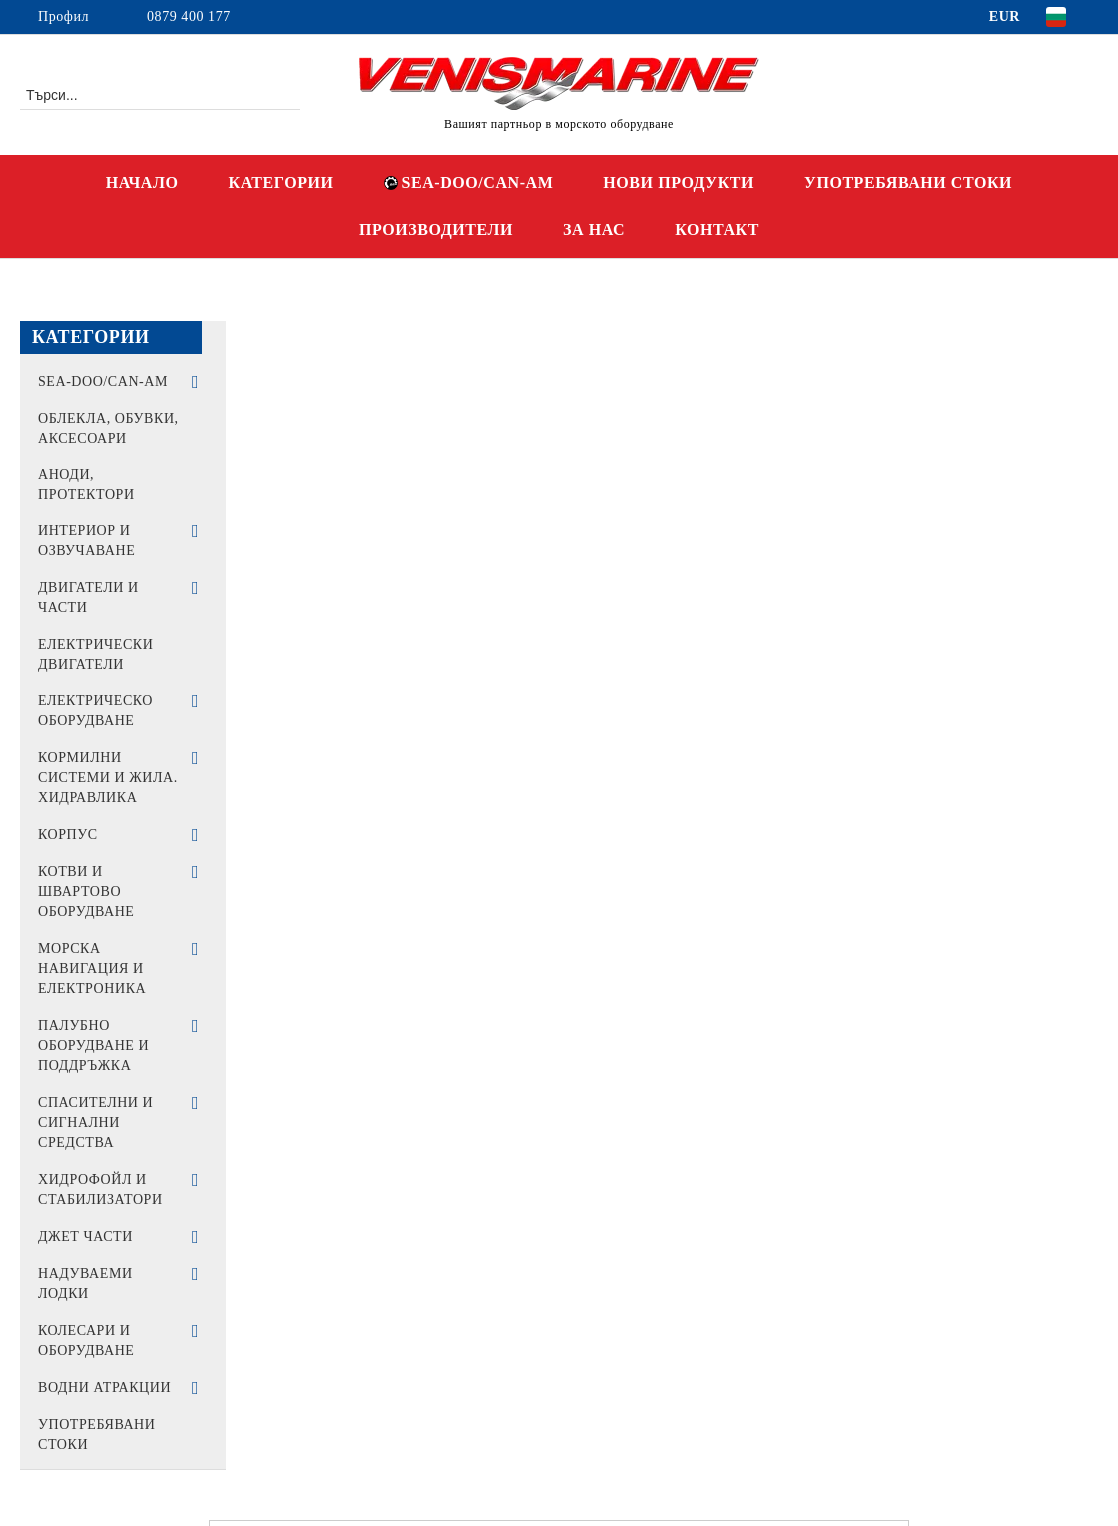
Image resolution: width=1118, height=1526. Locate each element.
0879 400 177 (189, 16)
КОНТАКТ (717, 229)
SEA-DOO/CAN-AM (469, 182)
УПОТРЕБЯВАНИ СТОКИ (908, 182)
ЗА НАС (594, 229)
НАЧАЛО (142, 182)
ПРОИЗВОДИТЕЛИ (436, 229)
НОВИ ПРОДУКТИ (678, 182)
